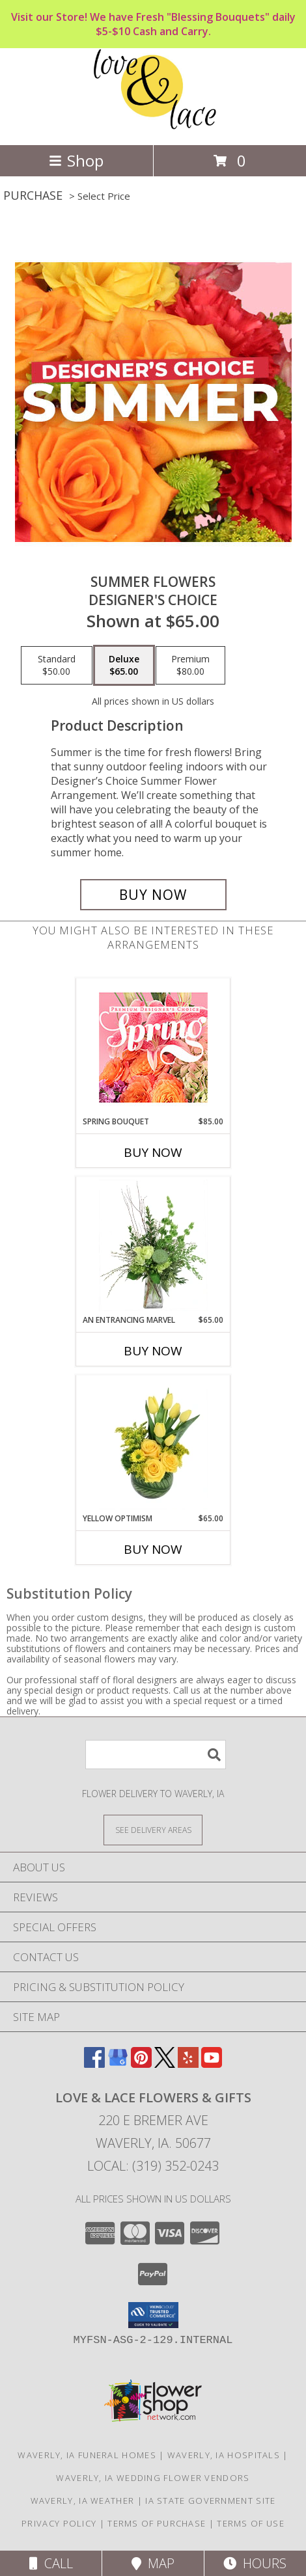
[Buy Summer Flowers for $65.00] (153, 894)
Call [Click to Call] (51, 2563)
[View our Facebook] (94, 2063)
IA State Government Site (210, 2500)
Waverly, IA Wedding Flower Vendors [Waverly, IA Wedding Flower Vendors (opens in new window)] (152, 2478)
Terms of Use (251, 2523)
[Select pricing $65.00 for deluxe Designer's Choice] (124, 666)
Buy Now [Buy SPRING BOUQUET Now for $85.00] (153, 1152)
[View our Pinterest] (141, 2063)
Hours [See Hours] (254, 2563)
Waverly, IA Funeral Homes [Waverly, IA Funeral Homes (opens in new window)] (87, 2455)
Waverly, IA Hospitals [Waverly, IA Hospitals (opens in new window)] (223, 2455)
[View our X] (164, 2063)
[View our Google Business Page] (117, 2063)
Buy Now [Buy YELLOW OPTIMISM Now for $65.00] (153, 1549)
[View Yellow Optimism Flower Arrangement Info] (153, 1444)
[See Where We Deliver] (153, 1829)
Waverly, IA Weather (83, 2500)
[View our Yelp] (188, 2063)
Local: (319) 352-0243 (153, 2166)
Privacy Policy (58, 2523)
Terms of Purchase (156, 2523)
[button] (153, 2315)
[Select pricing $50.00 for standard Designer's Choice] (56, 666)
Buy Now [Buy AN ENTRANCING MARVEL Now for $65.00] (153, 1350)
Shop (76, 160)
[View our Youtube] (211, 2063)
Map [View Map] (153, 2563)
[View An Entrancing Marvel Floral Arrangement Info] (153, 1245)
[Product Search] (155, 1754)
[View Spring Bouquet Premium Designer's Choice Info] (153, 1047)
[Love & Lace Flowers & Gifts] (153, 126)
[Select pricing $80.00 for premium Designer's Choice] (190, 666)
